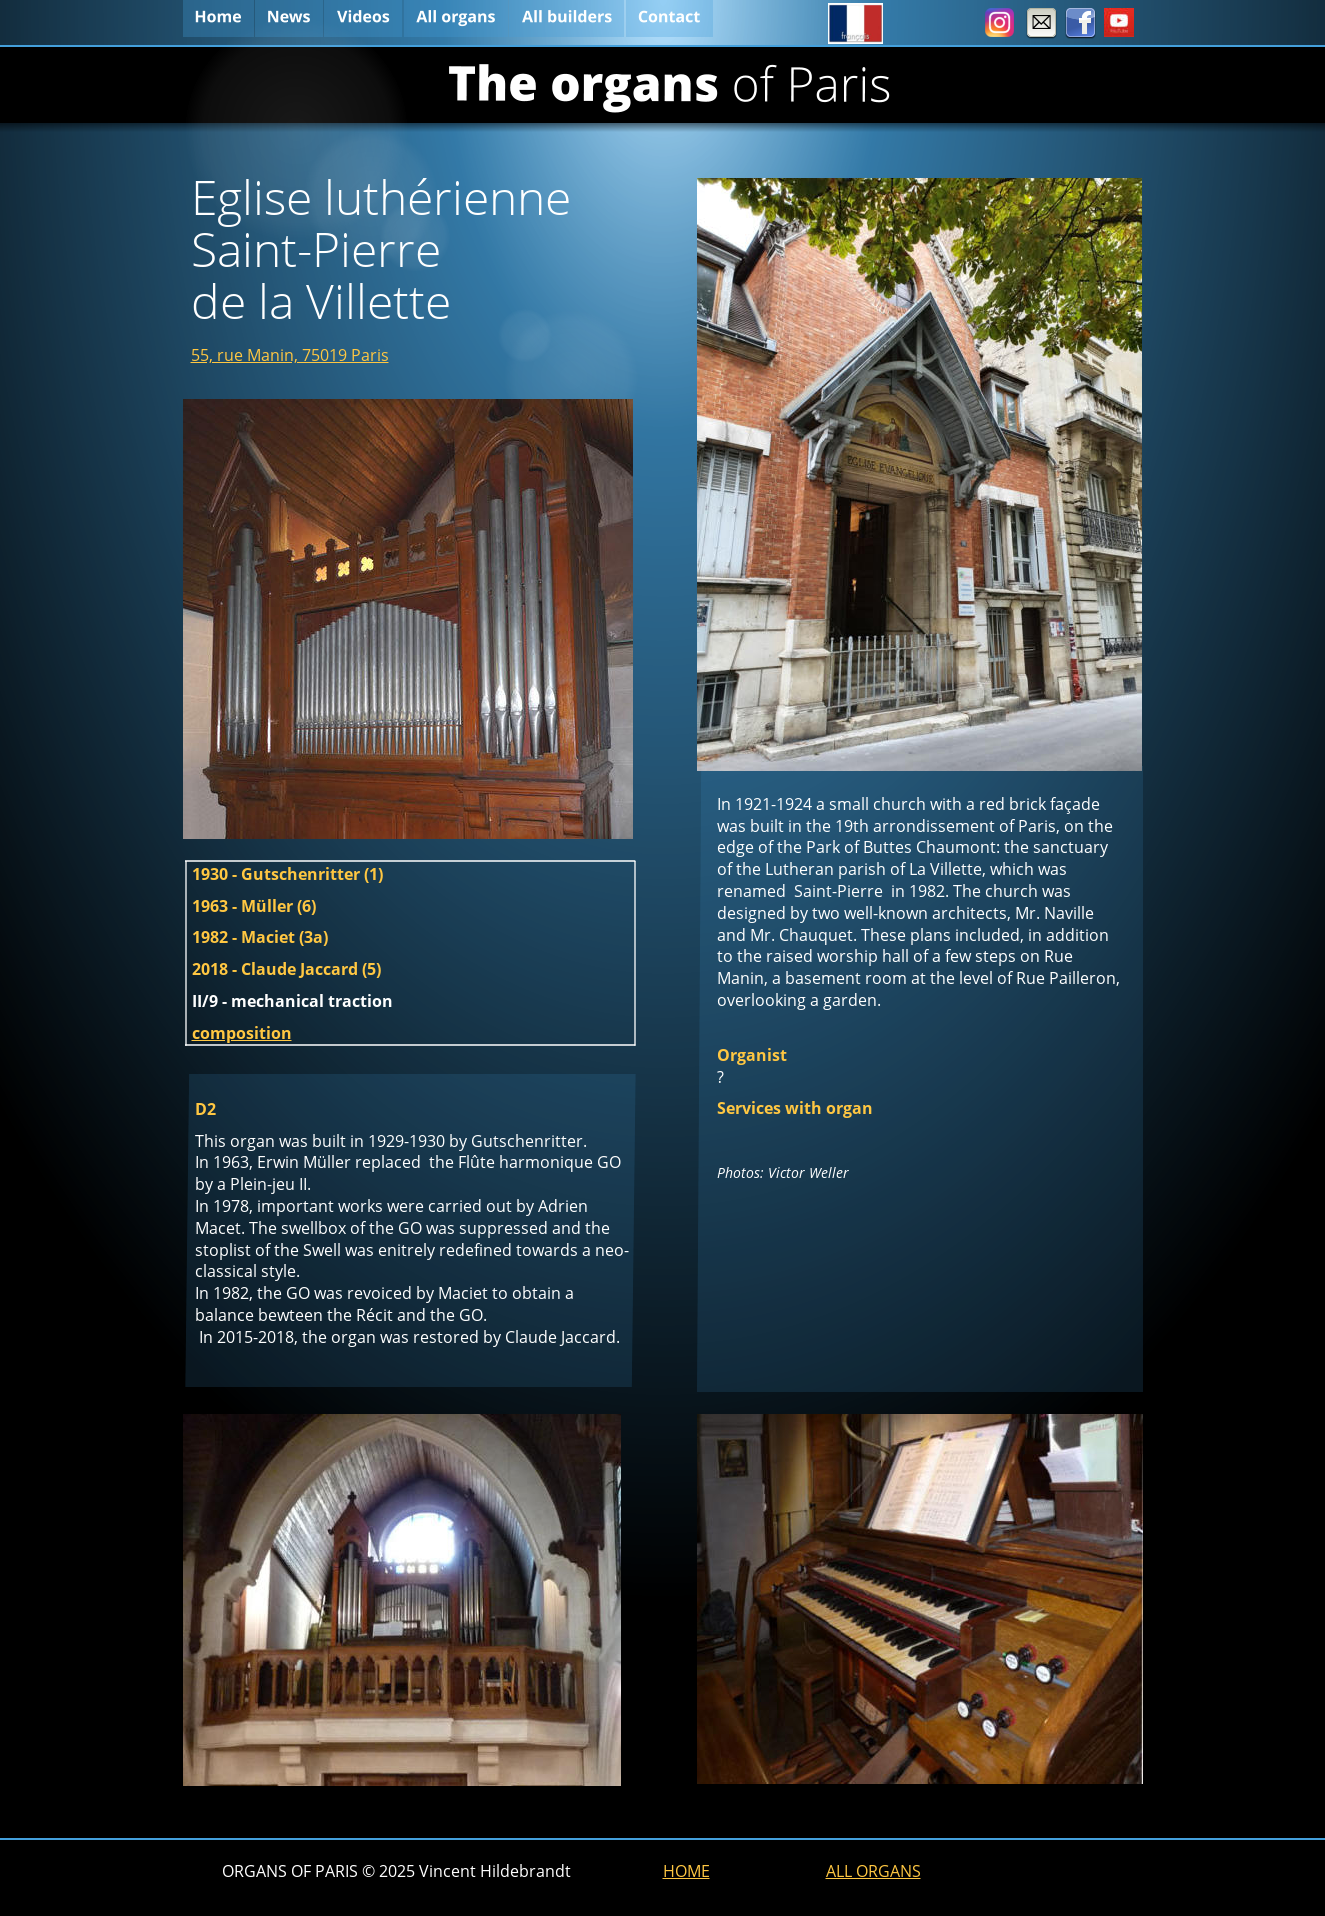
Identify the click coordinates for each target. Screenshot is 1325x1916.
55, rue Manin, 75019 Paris (290, 355)
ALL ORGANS (873, 1871)
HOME (686, 1871)
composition (242, 1033)
